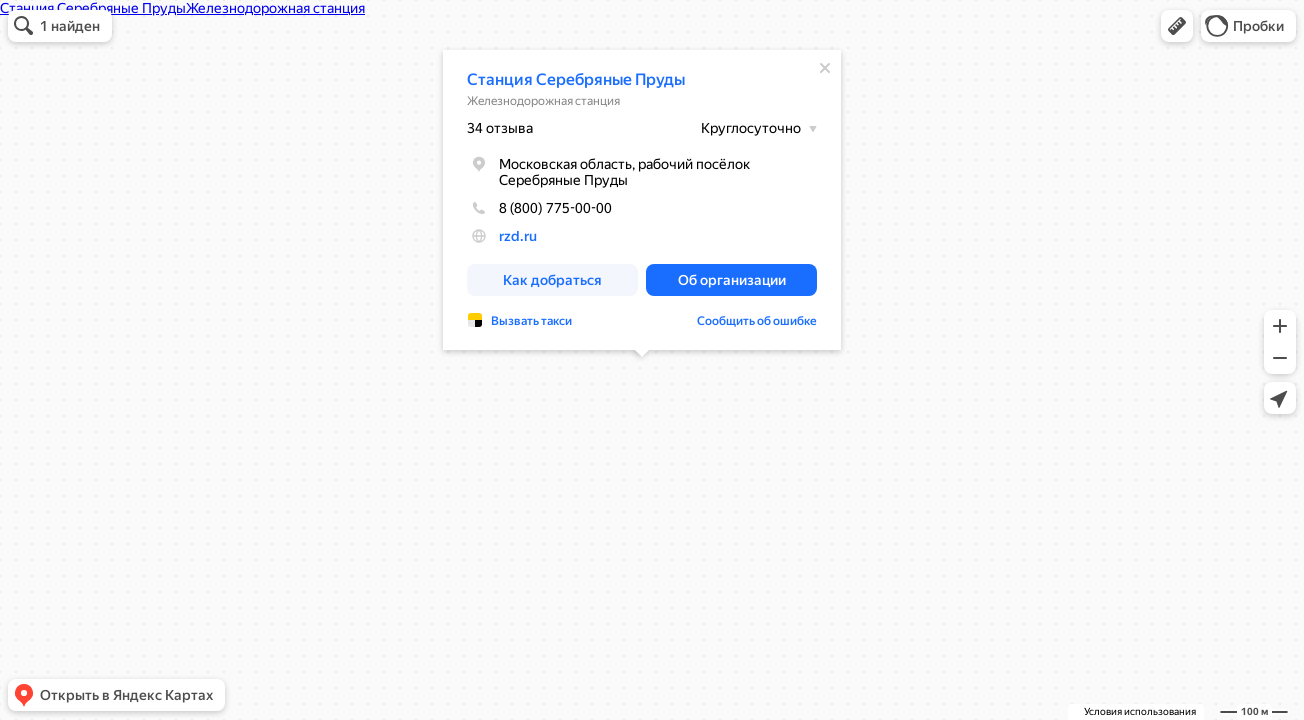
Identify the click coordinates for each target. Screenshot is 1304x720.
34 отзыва (500, 128)
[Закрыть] (825, 68)
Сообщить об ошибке (757, 321)
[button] (1177, 26)
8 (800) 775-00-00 (539, 208)
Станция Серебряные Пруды (576, 79)
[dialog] (642, 200)
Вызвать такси (531, 321)
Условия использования (1140, 711)
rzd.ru (518, 236)
